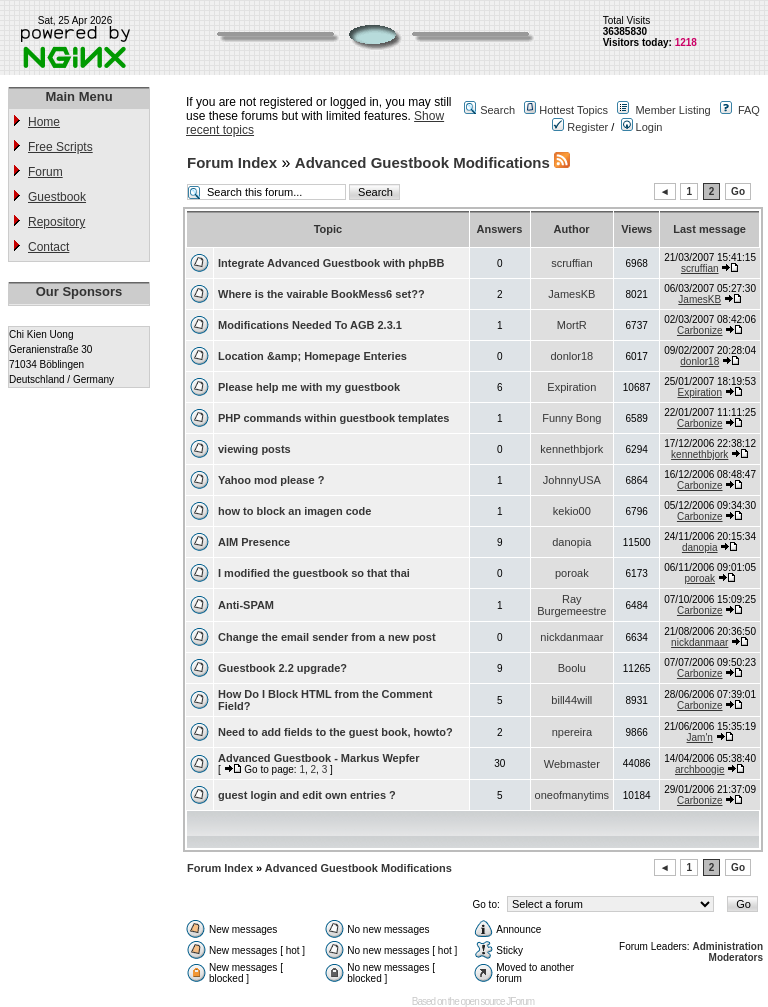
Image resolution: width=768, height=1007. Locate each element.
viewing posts (254, 449)
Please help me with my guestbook (309, 387)
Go (738, 191)
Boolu (572, 668)
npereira (572, 732)
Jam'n (700, 737)
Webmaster (572, 764)
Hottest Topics (573, 110)
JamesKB (571, 294)
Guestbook (57, 197)
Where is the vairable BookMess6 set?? (321, 294)
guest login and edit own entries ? (307, 795)
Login (642, 127)
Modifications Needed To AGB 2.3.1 (310, 325)
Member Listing (672, 110)
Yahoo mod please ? (271, 480)
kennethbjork (571, 449)
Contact (48, 247)
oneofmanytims (572, 795)
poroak (572, 573)
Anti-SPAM (246, 605)
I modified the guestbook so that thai (314, 573)
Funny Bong (571, 418)
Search (497, 110)
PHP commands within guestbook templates (333, 418)
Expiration (571, 387)
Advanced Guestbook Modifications (422, 162)
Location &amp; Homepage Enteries (312, 356)
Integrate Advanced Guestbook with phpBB (331, 263)
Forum (45, 172)
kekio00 (572, 511)
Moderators (736, 957)
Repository (56, 222)
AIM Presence (254, 542)
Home (44, 122)
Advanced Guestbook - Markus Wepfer (319, 758)
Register (580, 127)
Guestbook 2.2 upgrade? (282, 668)
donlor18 (571, 356)
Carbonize (700, 330)
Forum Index (232, 162)
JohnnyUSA (572, 480)
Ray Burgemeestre (571, 605)
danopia (571, 542)
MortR (572, 325)
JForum (520, 1001)
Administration (727, 946)
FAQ (749, 110)
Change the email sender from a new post (327, 637)
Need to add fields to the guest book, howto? (335, 732)
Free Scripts (60, 147)
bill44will (571, 700)
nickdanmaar (571, 637)
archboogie (699, 769)
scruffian (571, 263)
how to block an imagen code (294, 511)
